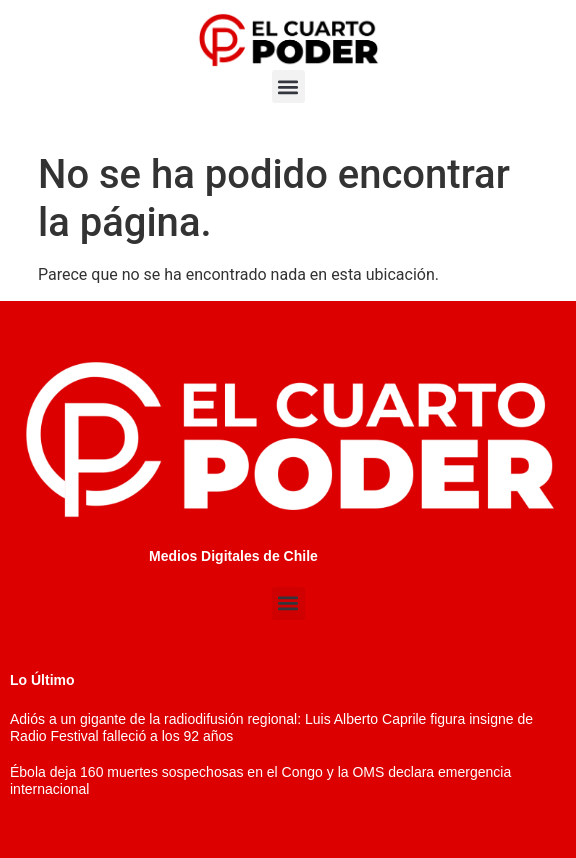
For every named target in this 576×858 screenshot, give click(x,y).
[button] (288, 86)
